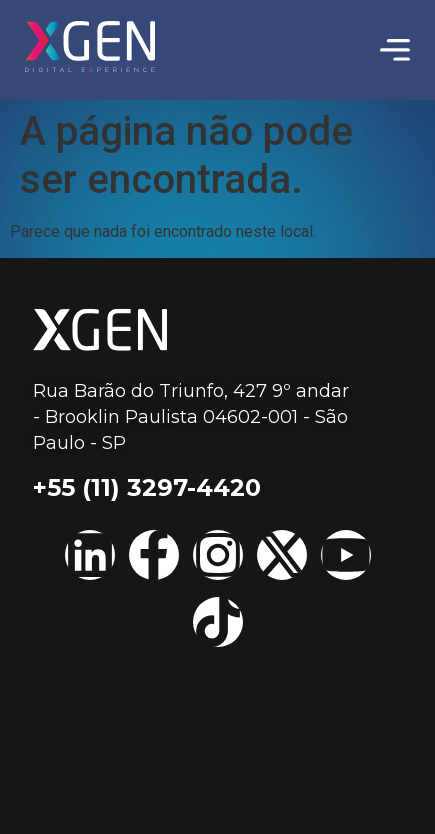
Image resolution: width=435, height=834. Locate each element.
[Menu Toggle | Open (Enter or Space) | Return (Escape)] (395, 50)
